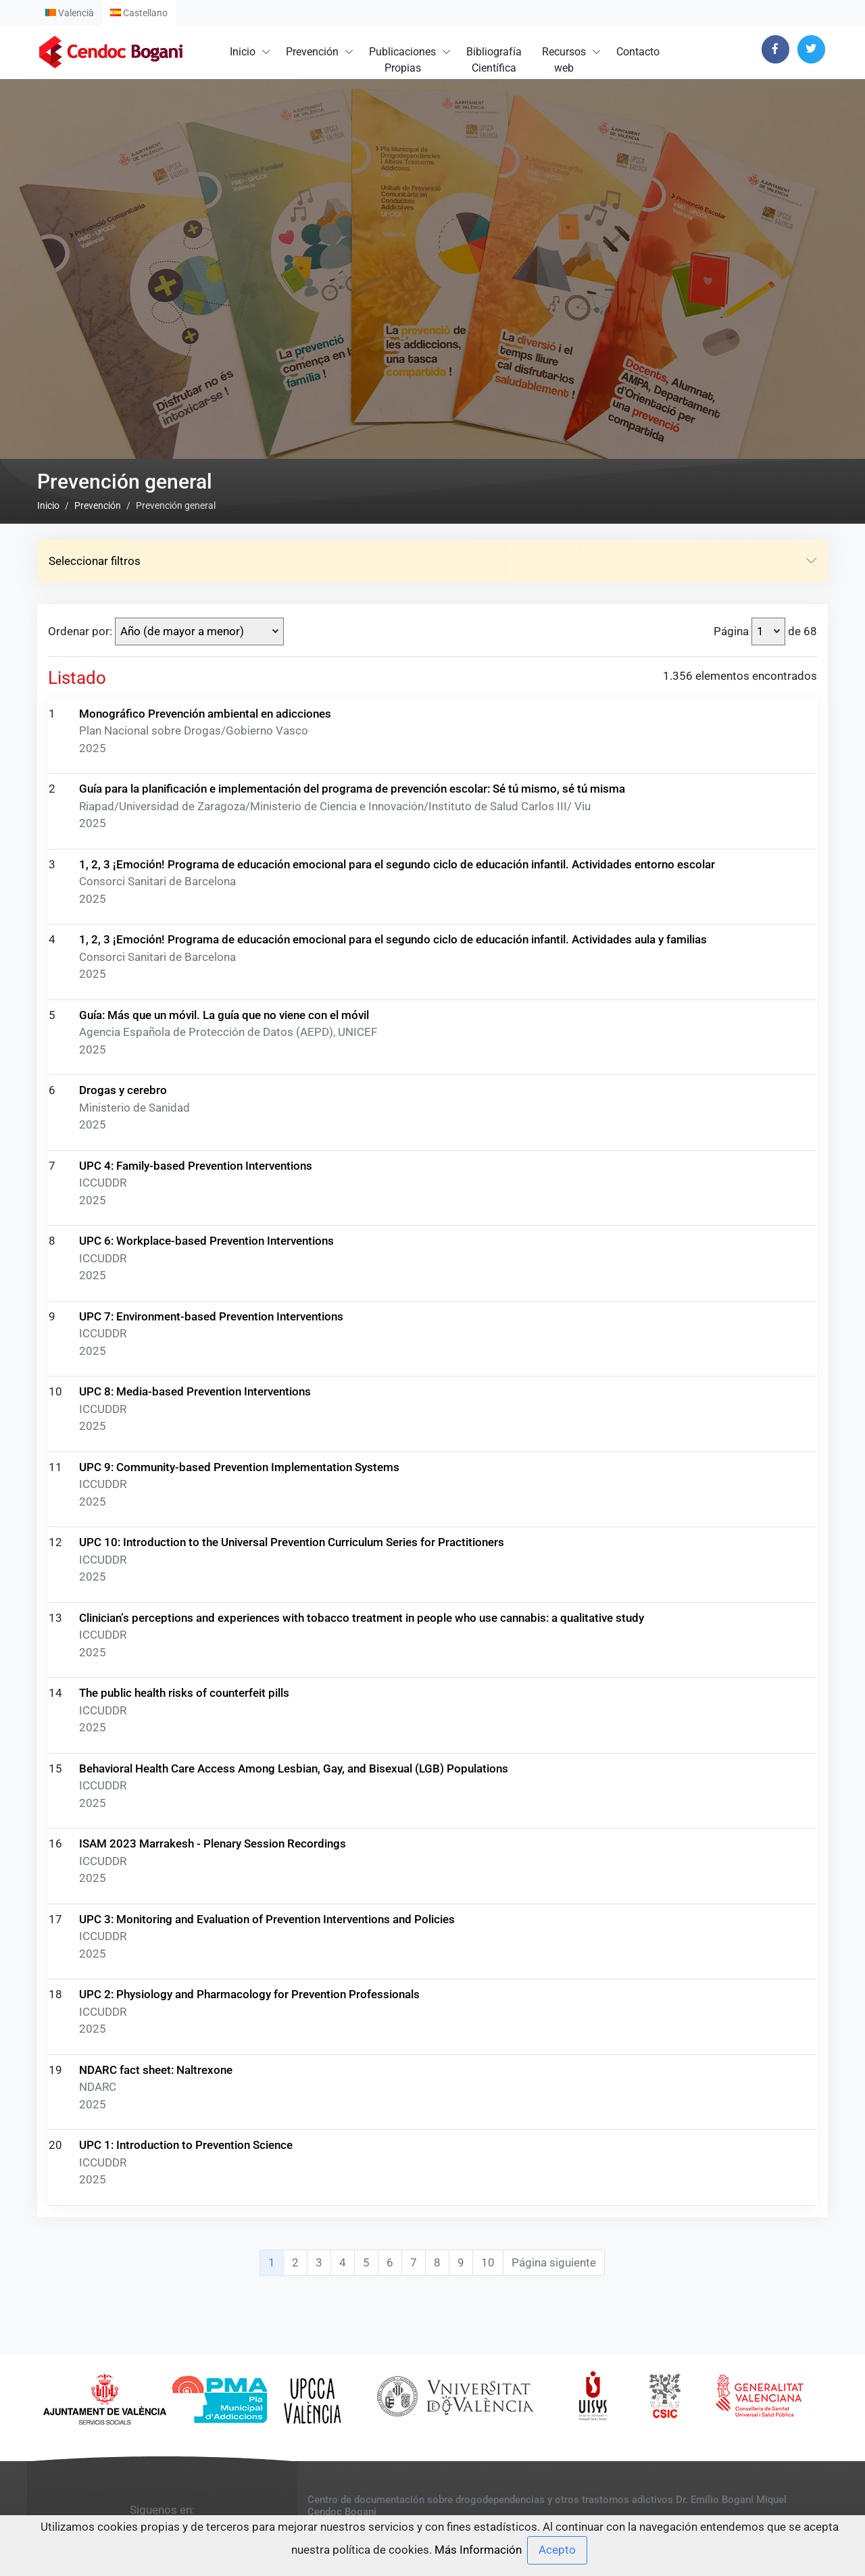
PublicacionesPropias (402, 59)
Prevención (312, 51)
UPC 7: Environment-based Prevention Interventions (211, 2224)
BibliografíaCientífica (494, 59)
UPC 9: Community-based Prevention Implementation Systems (239, 2375)
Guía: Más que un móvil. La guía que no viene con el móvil (224, 1923)
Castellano (139, 12)
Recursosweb (564, 59)
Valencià (69, 12)
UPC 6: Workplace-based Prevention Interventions (206, 2149)
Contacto (638, 51)
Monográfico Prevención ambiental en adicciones (205, 1622)
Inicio (242, 51)
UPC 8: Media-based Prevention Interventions (195, 2300)
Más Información (478, 2549)
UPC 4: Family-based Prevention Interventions (195, 2074)
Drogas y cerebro (123, 1999)
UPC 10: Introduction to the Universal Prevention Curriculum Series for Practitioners (291, 2451)
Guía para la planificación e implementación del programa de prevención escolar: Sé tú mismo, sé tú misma (352, 1697)
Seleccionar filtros (432, 1470)
